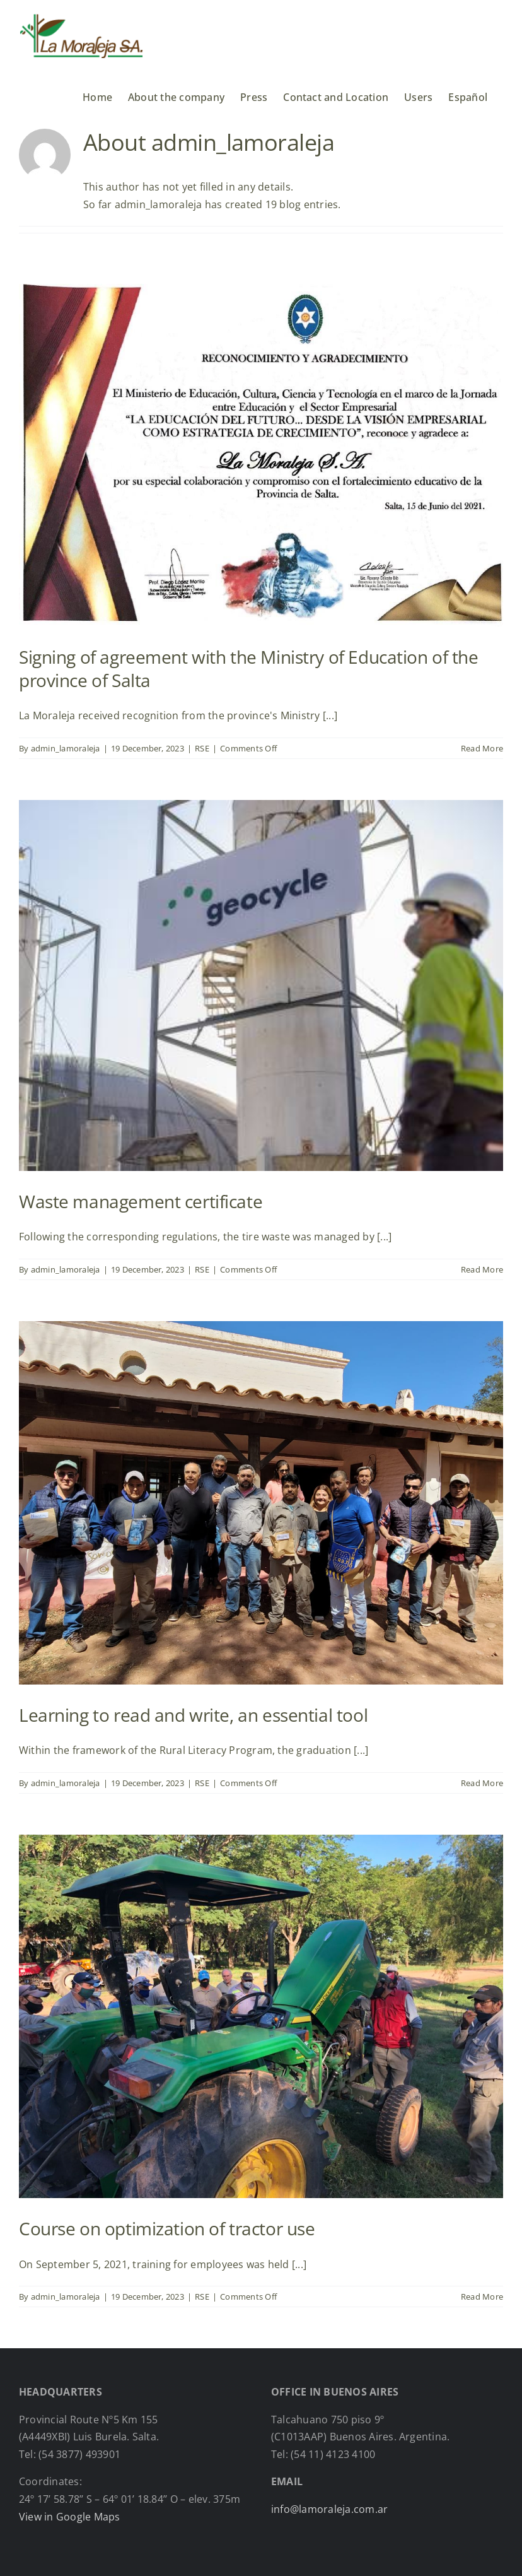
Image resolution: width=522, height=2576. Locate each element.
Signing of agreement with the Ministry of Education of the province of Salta (248, 668)
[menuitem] (467, 92)
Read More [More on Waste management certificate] (482, 1269)
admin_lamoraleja (65, 748)
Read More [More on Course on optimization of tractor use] (482, 2296)
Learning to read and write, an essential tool (193, 1715)
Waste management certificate (140, 1201)
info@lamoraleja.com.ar (329, 2509)
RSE (202, 748)
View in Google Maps (69, 2517)
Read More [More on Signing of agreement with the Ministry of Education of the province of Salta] (482, 748)
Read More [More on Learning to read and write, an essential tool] (482, 1783)
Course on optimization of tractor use (167, 2228)
